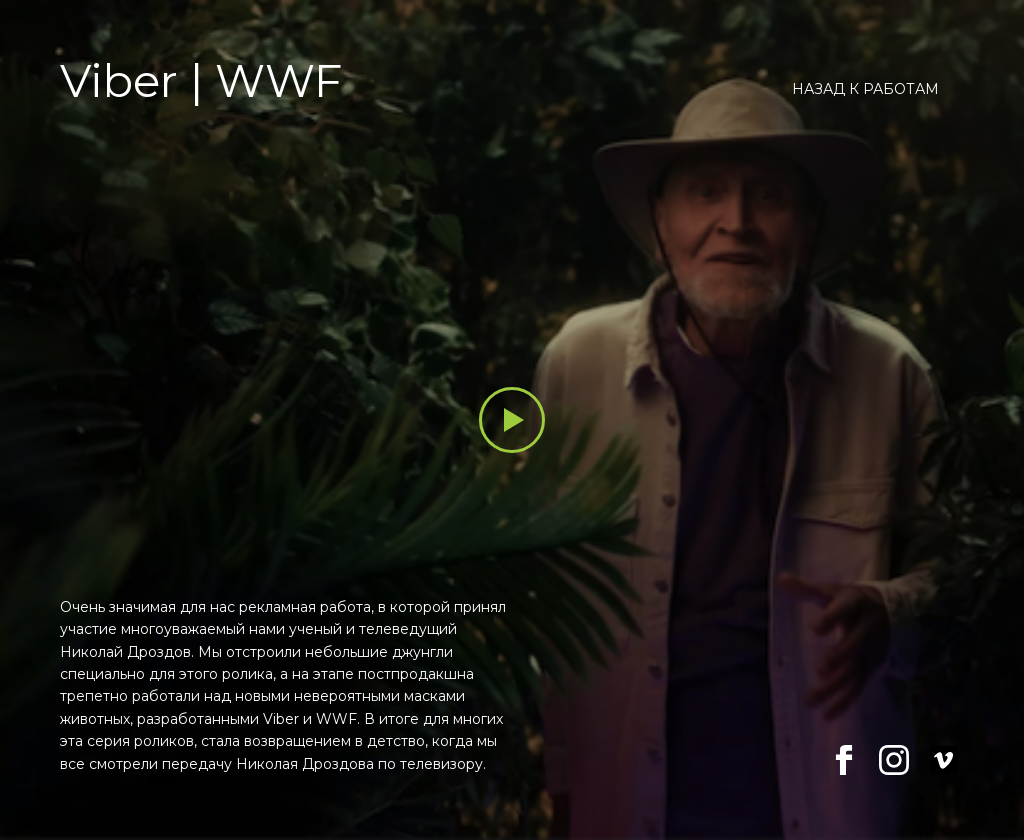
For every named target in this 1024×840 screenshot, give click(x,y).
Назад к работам (865, 89)
